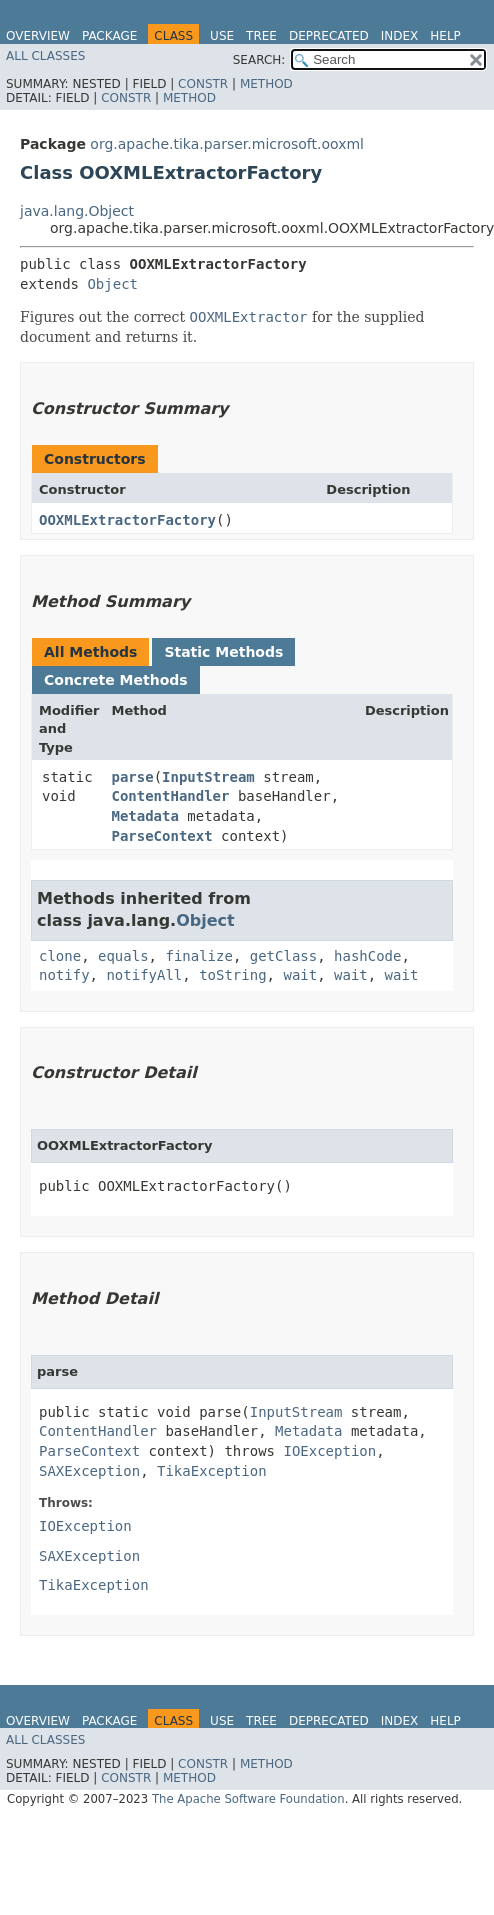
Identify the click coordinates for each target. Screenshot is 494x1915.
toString (232, 975)
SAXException (89, 1471)
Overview (38, 36)
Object (112, 284)
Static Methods (223, 652)
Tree (261, 36)
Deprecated (329, 36)
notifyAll (144, 975)
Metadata (144, 816)
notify (64, 975)
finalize (198, 956)
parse (132, 777)
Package (109, 36)
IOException (329, 1451)
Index (400, 36)
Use (222, 36)
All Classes (45, 56)
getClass (283, 956)
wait (300, 975)
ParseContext (161, 836)
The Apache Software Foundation (248, 1799)
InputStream (208, 777)
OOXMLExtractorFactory (127, 520)
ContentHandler (170, 796)
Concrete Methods (116, 680)
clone (60, 956)
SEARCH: (259, 60)
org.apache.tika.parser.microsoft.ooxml (227, 144)
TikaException (212, 1471)
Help (445, 36)
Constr (203, 84)
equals (123, 956)
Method (266, 84)
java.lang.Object (77, 211)
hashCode (367, 956)
